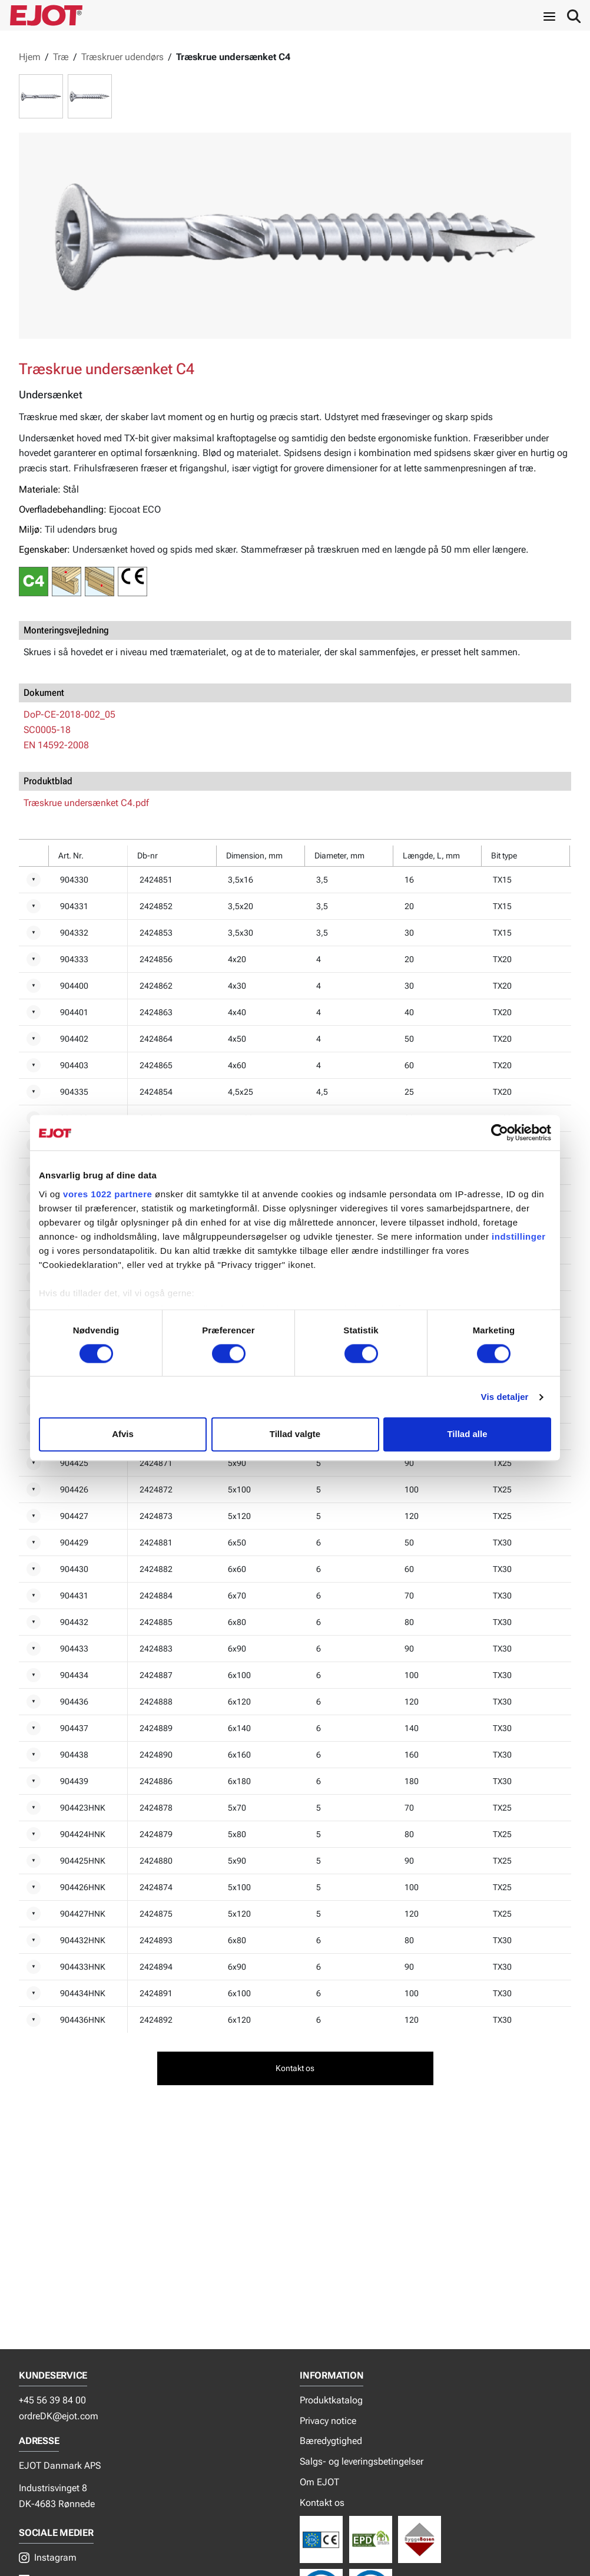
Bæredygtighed (331, 2440)
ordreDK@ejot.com (58, 2416)
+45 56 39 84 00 (52, 2400)
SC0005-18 (47, 729)
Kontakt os (322, 2502)
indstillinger (519, 1236)
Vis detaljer (505, 1397)
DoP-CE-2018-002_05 (69, 714)
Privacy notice (328, 2420)
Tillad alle (467, 1434)
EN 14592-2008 (56, 745)
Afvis (123, 1434)
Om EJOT (319, 2482)
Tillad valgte (295, 1434)
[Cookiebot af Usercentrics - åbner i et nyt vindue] (499, 1132)
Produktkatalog (331, 2400)
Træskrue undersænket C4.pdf (86, 802)
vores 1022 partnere (107, 1194)
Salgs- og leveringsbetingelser (361, 2461)
